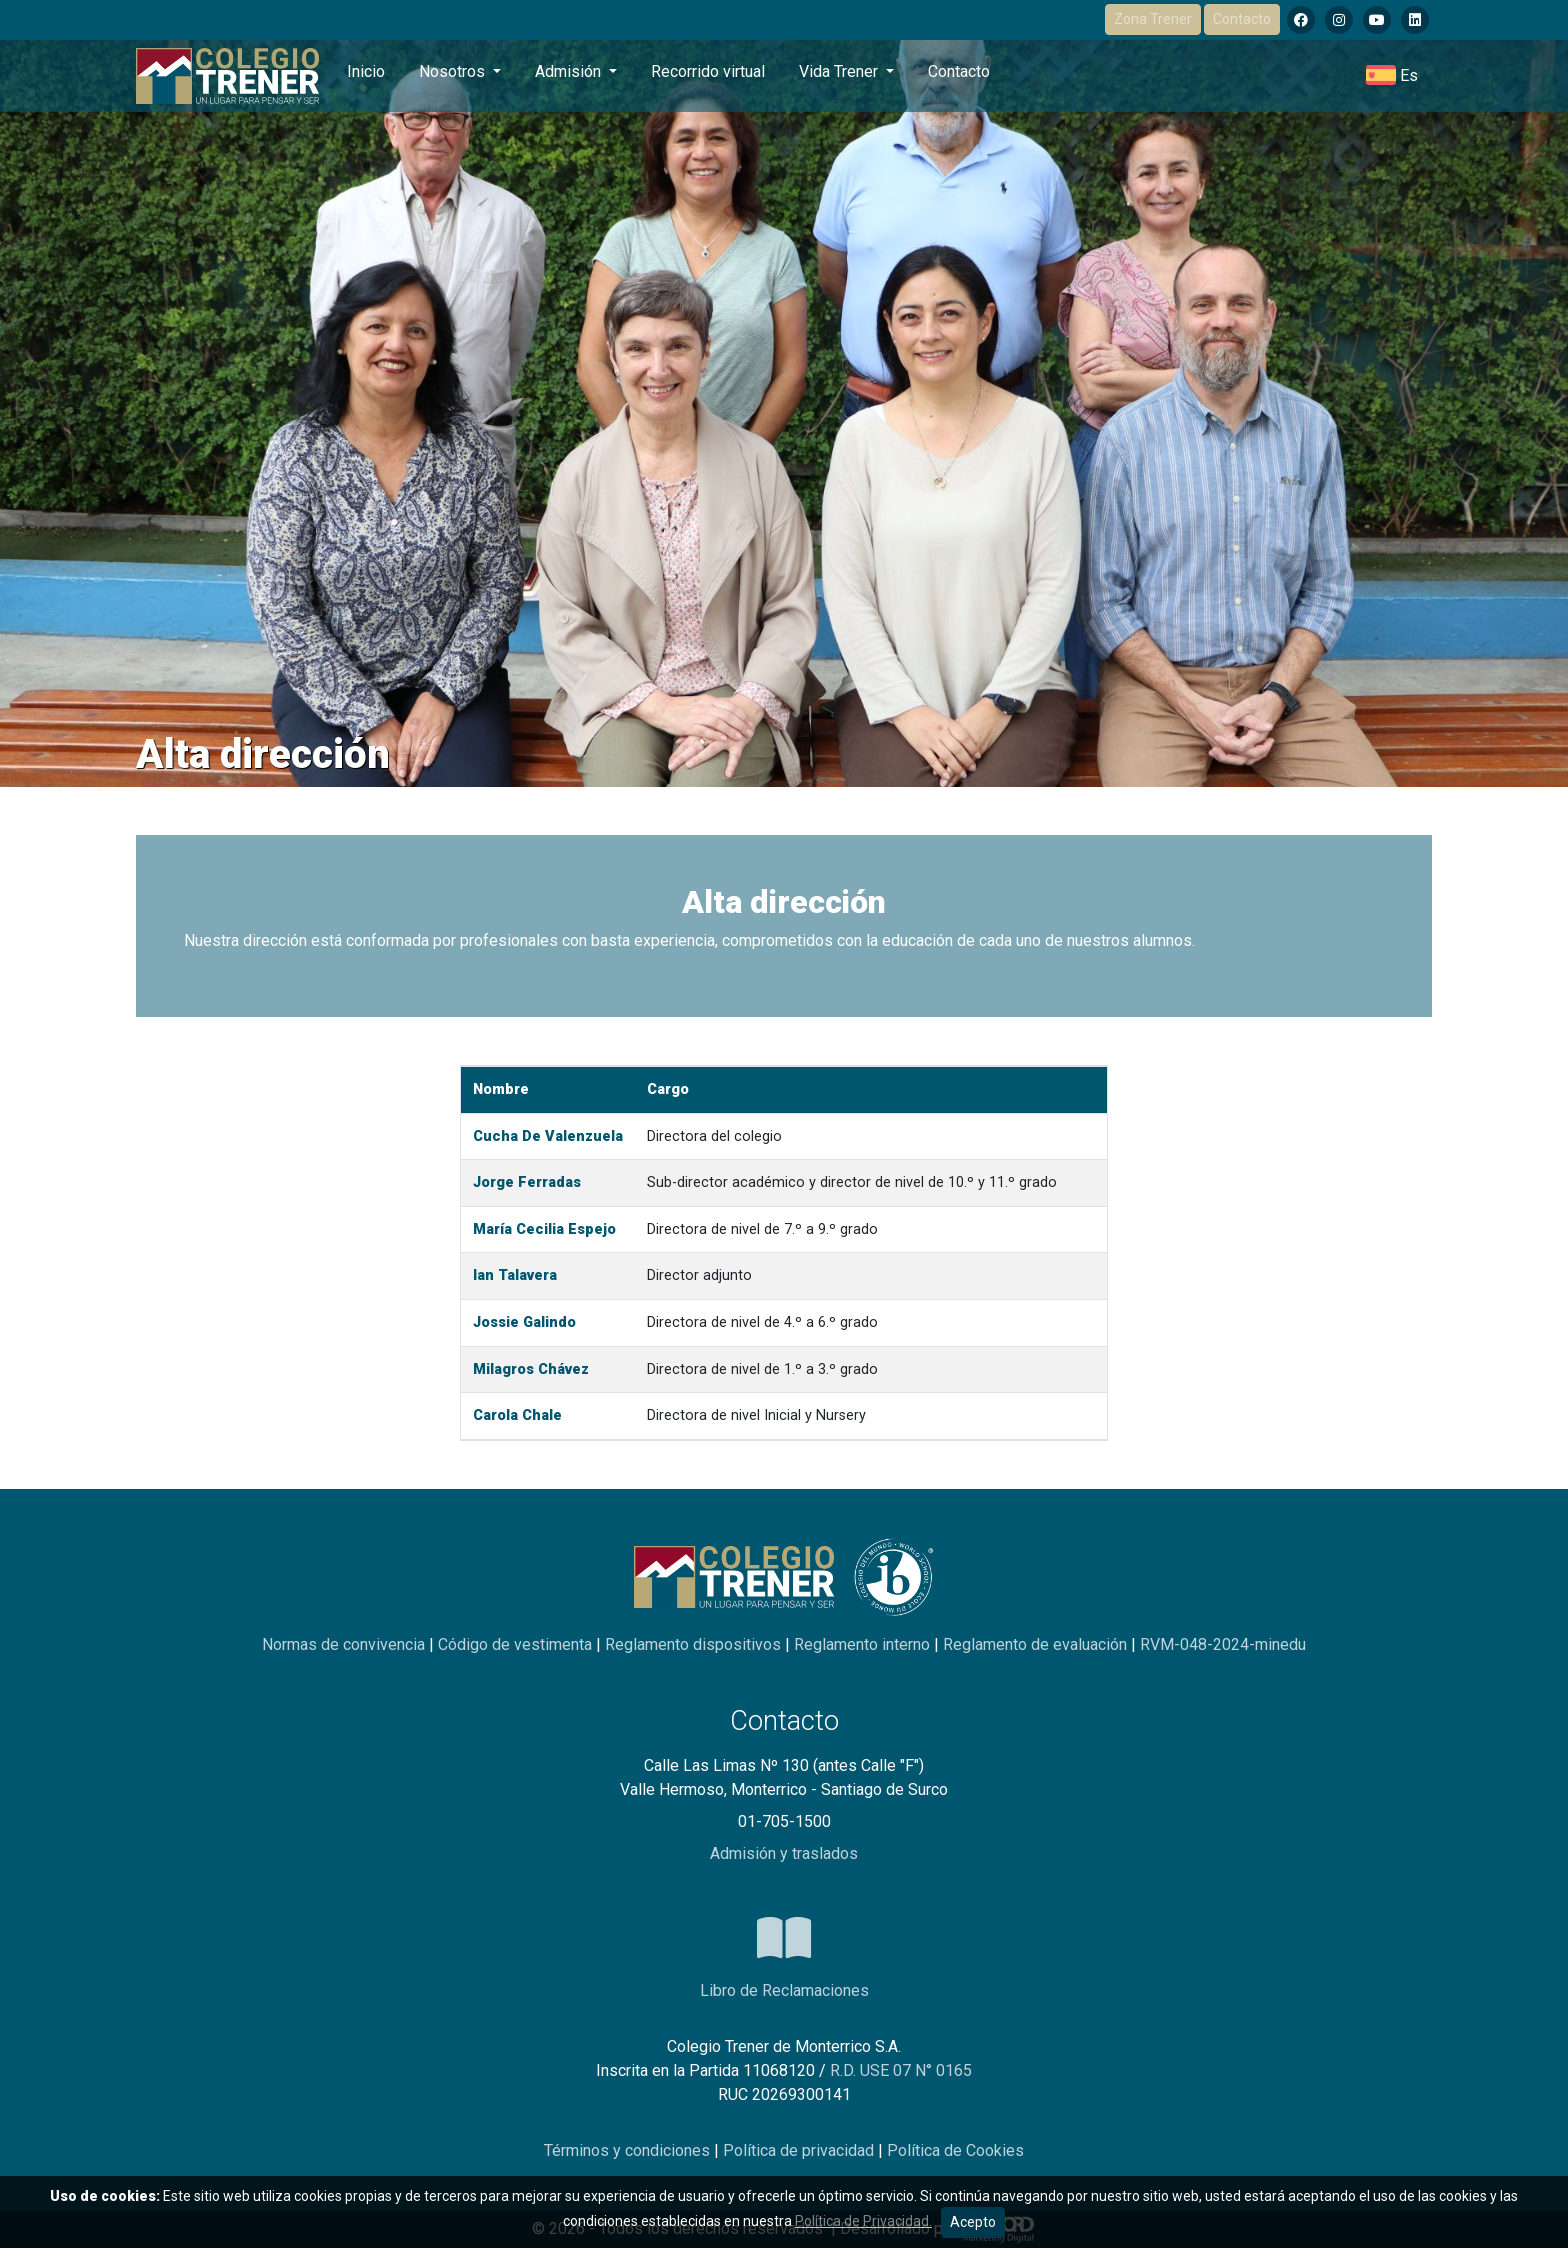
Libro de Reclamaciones (784, 1990)
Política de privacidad (800, 2150)
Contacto (1242, 19)
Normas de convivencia (345, 1644)
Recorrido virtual (708, 71)
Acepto (973, 2222)
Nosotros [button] (454, 71)
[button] (1392, 75)
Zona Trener (1153, 19)
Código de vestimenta (517, 1644)
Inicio (366, 71)
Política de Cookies (955, 2150)
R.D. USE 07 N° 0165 (901, 2070)
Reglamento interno (864, 1644)
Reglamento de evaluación (1037, 1644)
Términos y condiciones (629, 2150)
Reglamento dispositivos (695, 1644)
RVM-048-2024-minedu (1223, 1644)
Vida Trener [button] (840, 71)
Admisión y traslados (784, 1853)
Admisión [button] (570, 71)
